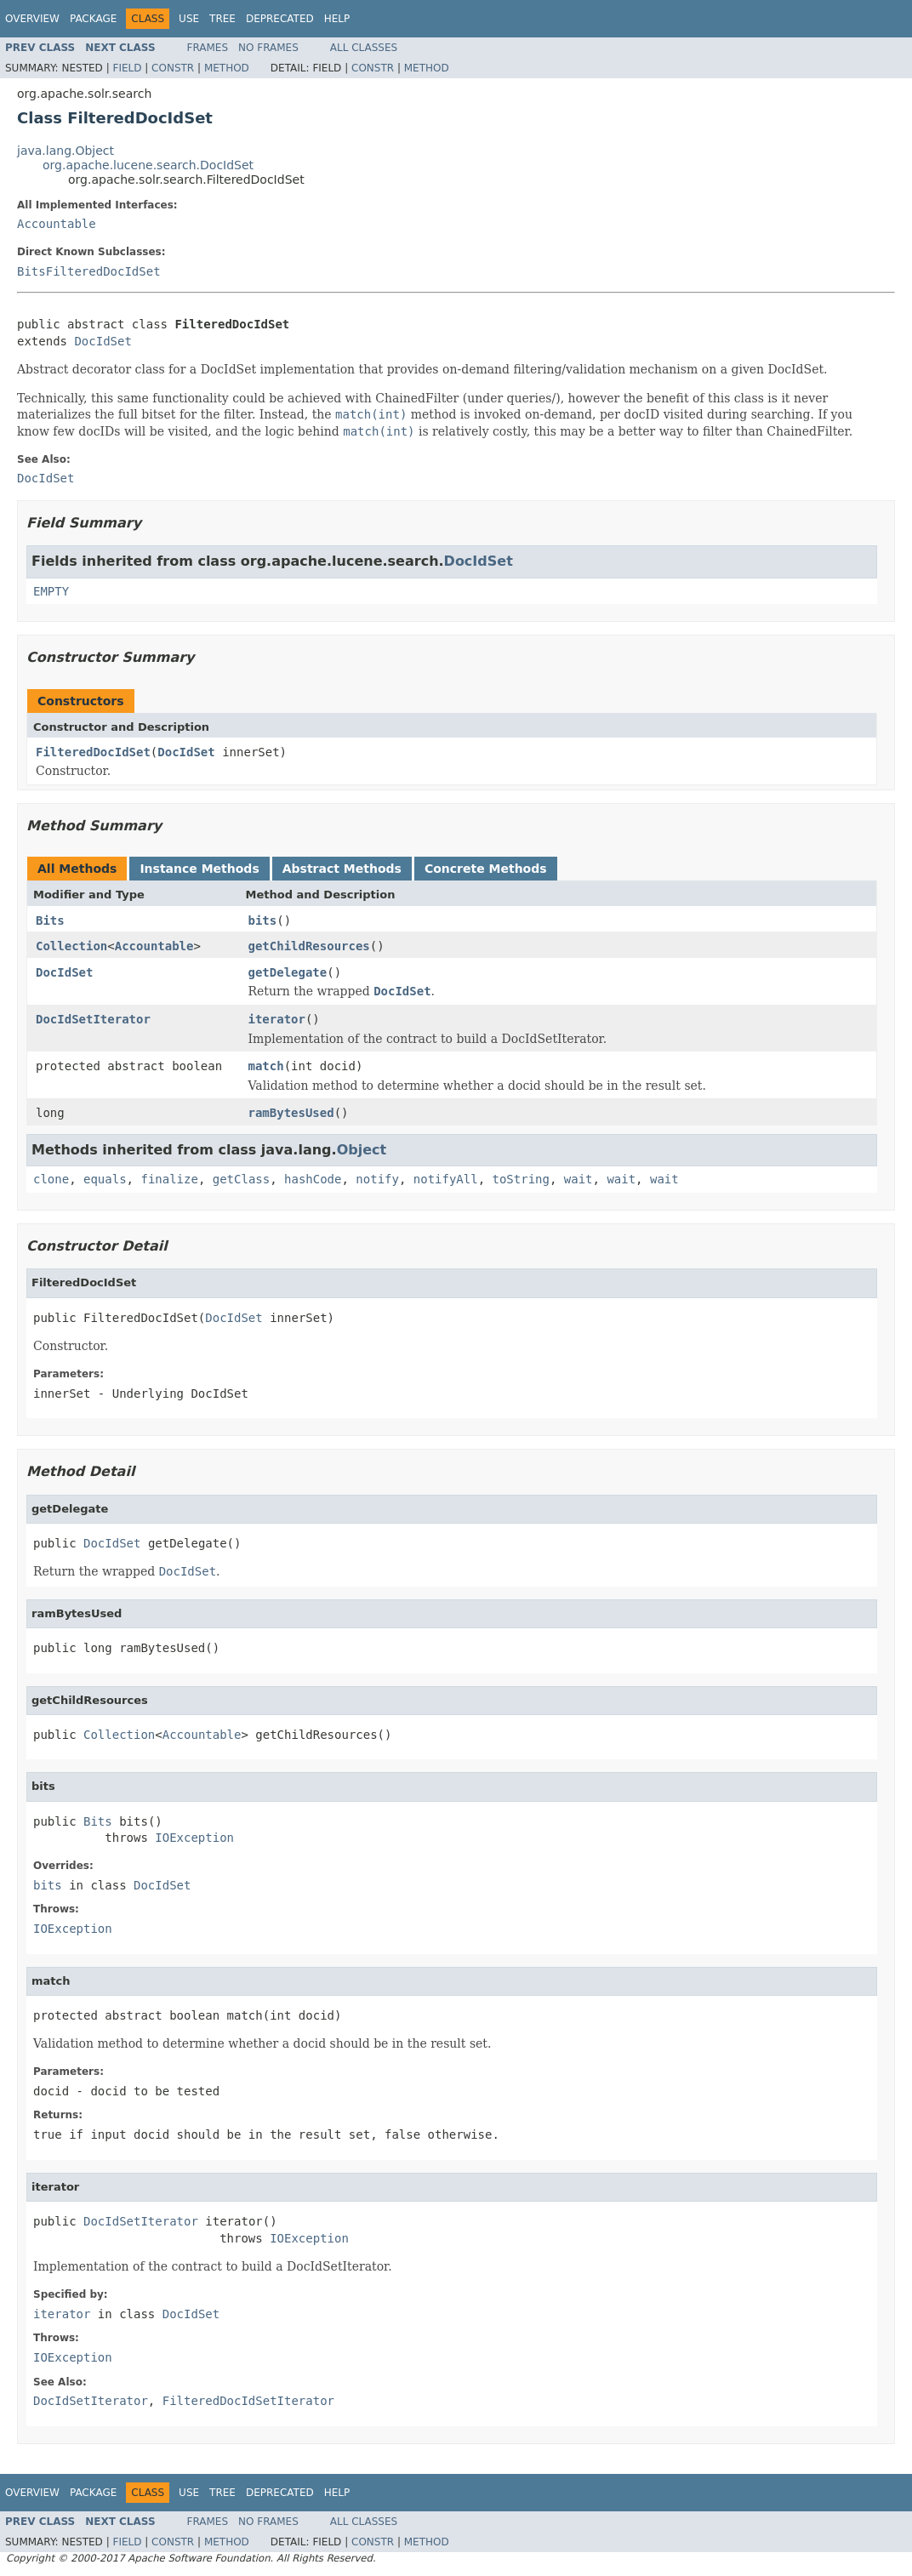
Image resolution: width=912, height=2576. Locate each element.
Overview (32, 19)
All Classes (363, 48)
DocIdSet (102, 341)
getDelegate (288, 972)
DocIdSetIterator (93, 1019)
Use (189, 19)
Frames (208, 48)
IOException (194, 1837)
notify (377, 1179)
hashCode (312, 1179)
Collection (71, 946)
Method (226, 68)
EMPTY (51, 591)
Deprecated (280, 19)
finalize (168, 1179)
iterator (276, 1019)
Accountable (56, 224)
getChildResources (309, 946)
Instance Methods (199, 868)
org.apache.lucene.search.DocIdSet (148, 165)
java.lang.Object (65, 150)
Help (337, 19)
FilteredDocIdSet (93, 752)
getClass (241, 1179)
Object (362, 1150)
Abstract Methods (342, 868)
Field (126, 68)
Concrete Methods (486, 868)
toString (521, 1179)
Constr (172, 68)
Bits (50, 920)
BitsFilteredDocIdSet (89, 271)
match (266, 1066)
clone (51, 1179)
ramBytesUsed (291, 1113)
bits (262, 920)
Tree (222, 19)
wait (578, 1179)
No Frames (268, 48)
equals (105, 1179)
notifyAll (445, 1179)
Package (93, 19)
